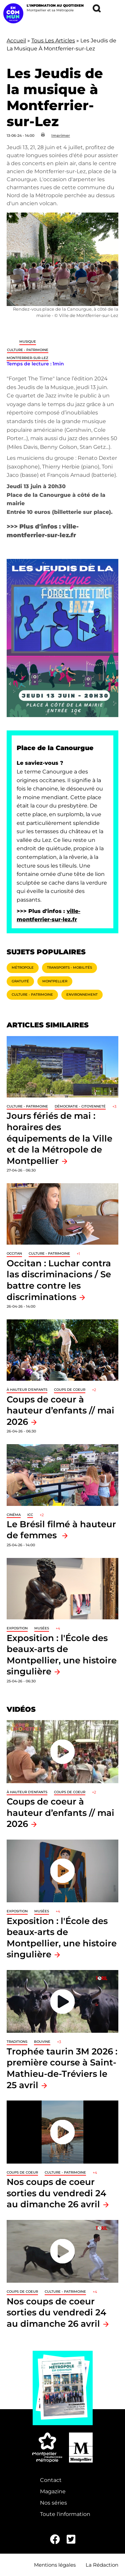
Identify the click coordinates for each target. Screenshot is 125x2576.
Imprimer (60, 135)
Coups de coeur (69, 1389)
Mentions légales (55, 2565)
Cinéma (14, 1515)
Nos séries (53, 2503)
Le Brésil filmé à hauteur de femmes (61, 1530)
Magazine (53, 2491)
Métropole (23, 967)
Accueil (16, 40)
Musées (41, 1628)
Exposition (17, 1628)
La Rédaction (102, 2565)
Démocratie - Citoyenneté (80, 1106)
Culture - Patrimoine (27, 350)
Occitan (14, 1253)
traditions (17, 2041)
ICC (30, 1515)
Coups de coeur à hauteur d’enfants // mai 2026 (60, 1410)
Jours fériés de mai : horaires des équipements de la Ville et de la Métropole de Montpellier (59, 1138)
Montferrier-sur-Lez (27, 358)
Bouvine (42, 2041)
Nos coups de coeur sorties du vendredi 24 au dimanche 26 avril (56, 2193)
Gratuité (20, 981)
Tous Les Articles (53, 40)
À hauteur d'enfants (27, 1389)
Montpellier (54, 981)
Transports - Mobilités (69, 967)
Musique (27, 341)
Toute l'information (65, 2514)
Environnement (82, 994)
